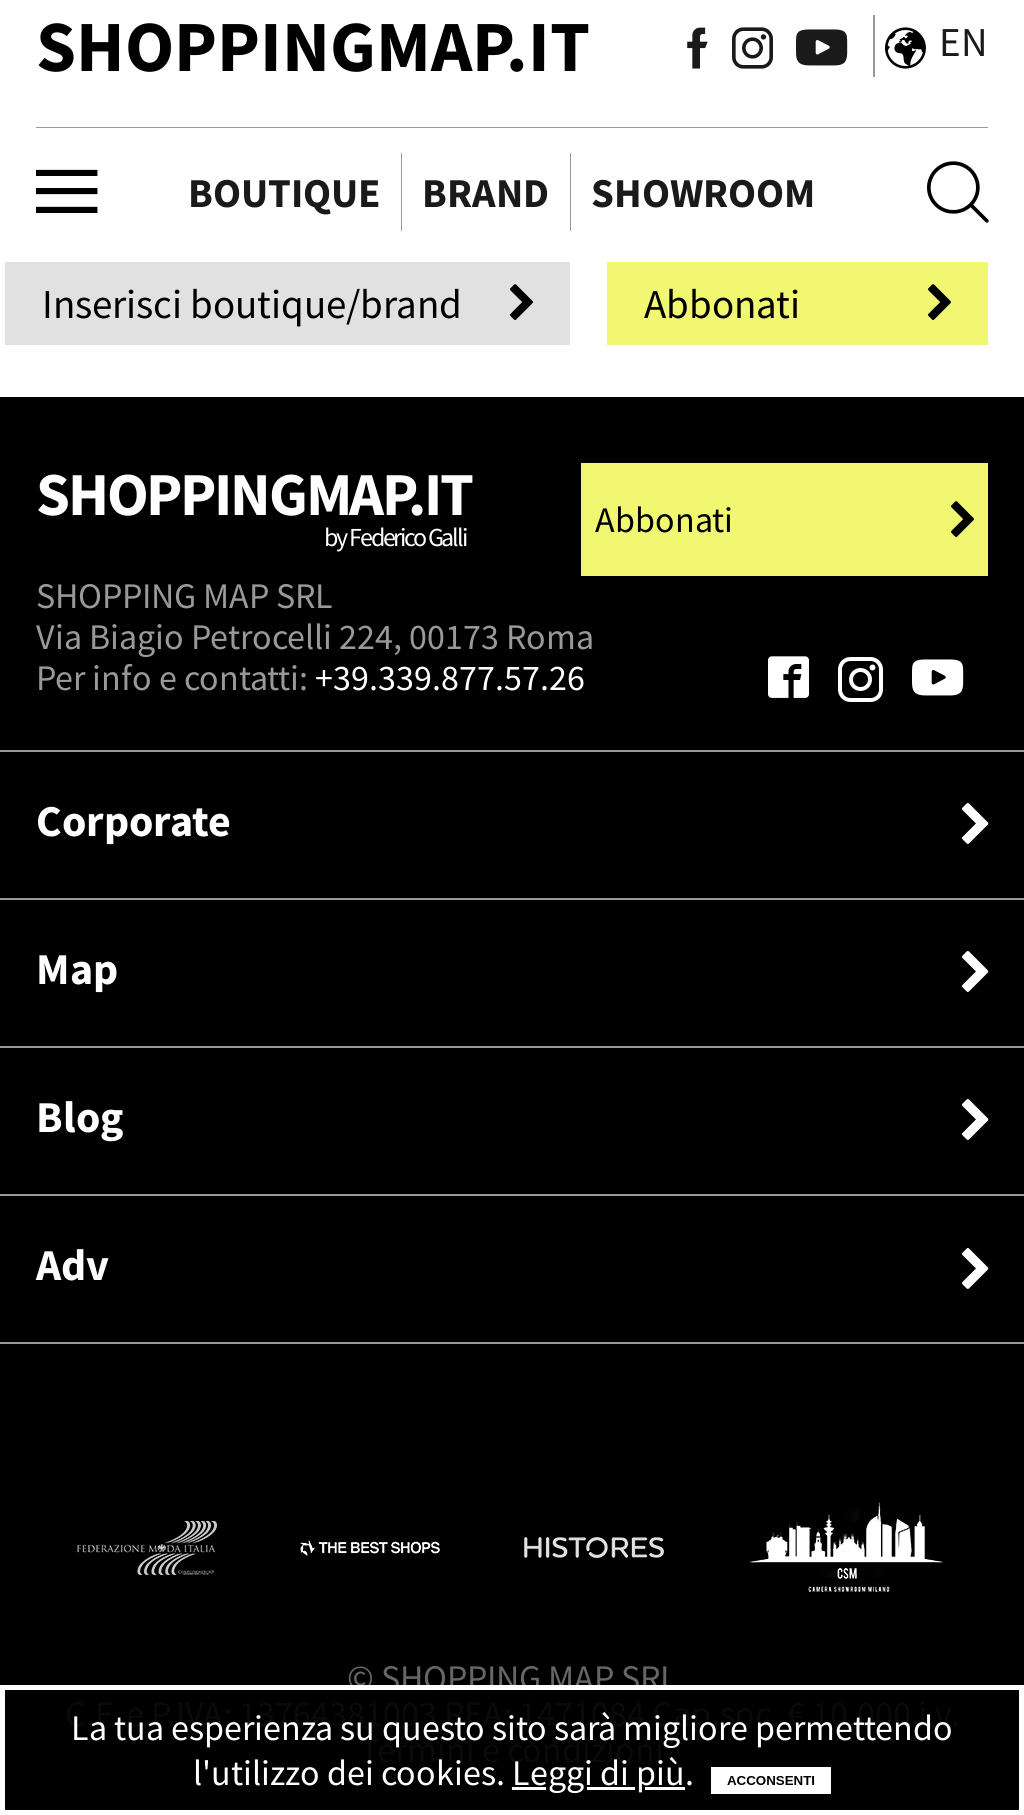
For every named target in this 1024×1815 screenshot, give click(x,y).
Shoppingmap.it (256, 519)
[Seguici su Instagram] (752, 51)
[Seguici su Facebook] (697, 51)
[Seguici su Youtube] (811, 51)
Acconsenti (771, 1780)
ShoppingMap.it (313, 45)
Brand (485, 192)
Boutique (284, 192)
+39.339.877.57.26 (450, 677)
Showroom (703, 192)
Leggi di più (598, 1772)
